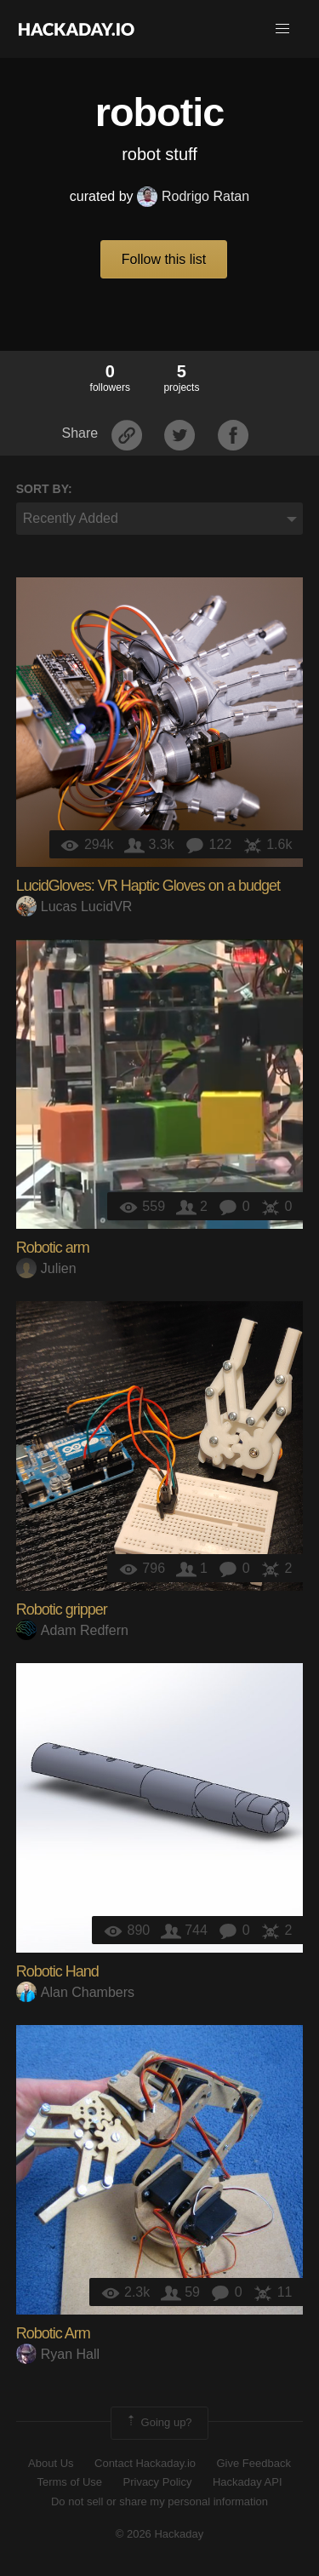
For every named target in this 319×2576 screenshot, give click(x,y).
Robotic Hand (57, 1971)
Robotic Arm (53, 2333)
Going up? (158, 2422)
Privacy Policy (157, 2482)
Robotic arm (52, 1247)
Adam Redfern (72, 1630)
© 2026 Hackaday (160, 2533)
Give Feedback (253, 2463)
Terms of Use (69, 2482)
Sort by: (44, 489)
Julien (46, 1268)
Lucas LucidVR (74, 906)
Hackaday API (247, 2482)
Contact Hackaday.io (145, 2463)
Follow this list (164, 259)
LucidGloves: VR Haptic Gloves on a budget (148, 885)
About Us (50, 2463)
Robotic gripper (61, 1609)
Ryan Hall (58, 2354)
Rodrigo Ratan (193, 196)
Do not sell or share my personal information (159, 2501)
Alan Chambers (75, 1992)
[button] (282, 29)
